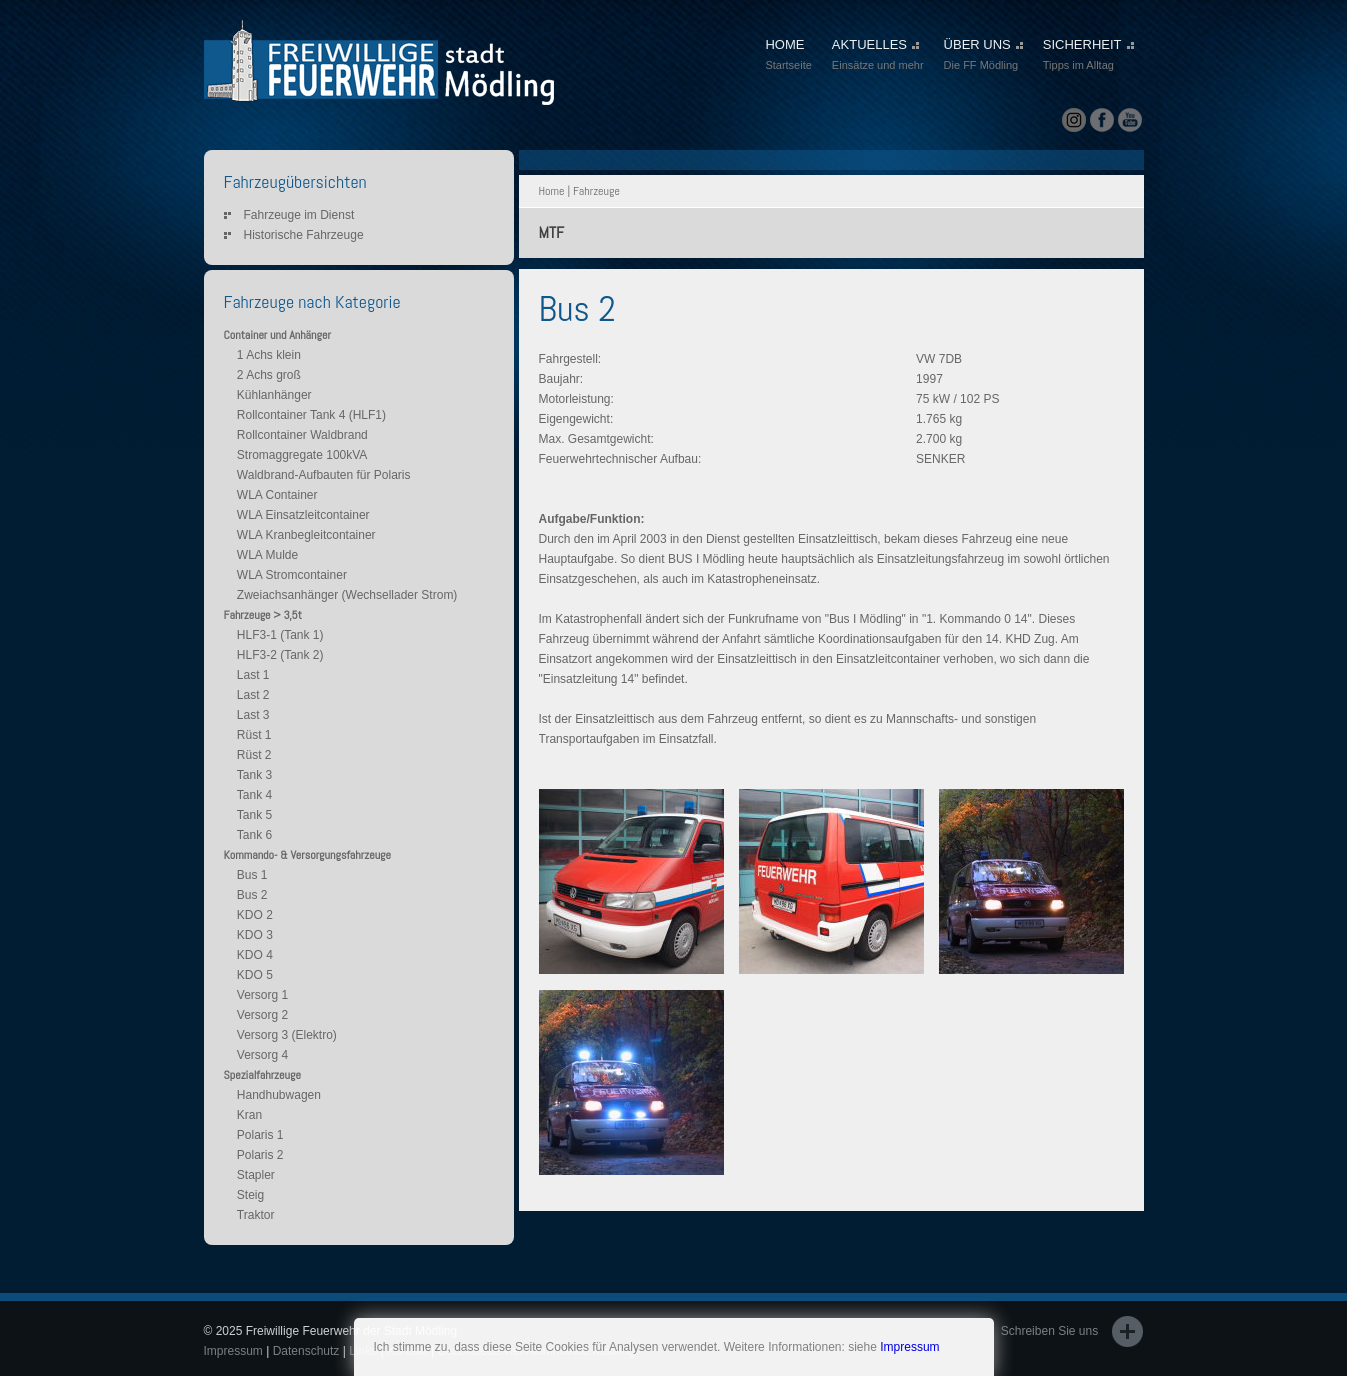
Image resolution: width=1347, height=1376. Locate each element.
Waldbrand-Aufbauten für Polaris (324, 475)
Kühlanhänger (274, 395)
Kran (249, 1115)
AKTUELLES (878, 56)
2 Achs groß (269, 375)
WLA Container (277, 495)
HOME (788, 56)
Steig (250, 1195)
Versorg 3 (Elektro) (287, 1035)
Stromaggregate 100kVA (302, 455)
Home (552, 191)
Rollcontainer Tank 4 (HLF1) (311, 415)
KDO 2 (255, 915)
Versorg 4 (262, 1055)
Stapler (256, 1175)
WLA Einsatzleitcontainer (303, 515)
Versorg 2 (262, 1015)
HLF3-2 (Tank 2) (280, 655)
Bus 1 (252, 875)
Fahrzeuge (596, 191)
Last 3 (253, 715)
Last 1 (253, 675)
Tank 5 (254, 815)
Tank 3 (254, 775)
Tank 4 (254, 795)
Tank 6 (254, 835)
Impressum (909, 1347)
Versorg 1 (262, 995)
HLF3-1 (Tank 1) (280, 635)
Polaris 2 (260, 1155)
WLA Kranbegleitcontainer (306, 535)
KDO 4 (255, 955)
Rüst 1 (254, 735)
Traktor (256, 1215)
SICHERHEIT (1088, 56)
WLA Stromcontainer (292, 575)
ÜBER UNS (983, 56)
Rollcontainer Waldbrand (302, 435)
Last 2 (253, 695)
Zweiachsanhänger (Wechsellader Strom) (347, 595)
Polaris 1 (260, 1135)
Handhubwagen (279, 1095)
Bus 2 (252, 895)
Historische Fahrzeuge (304, 235)
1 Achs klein (269, 355)
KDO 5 (255, 975)
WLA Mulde (267, 555)
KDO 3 (255, 935)
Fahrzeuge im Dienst (299, 215)
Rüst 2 (254, 755)
